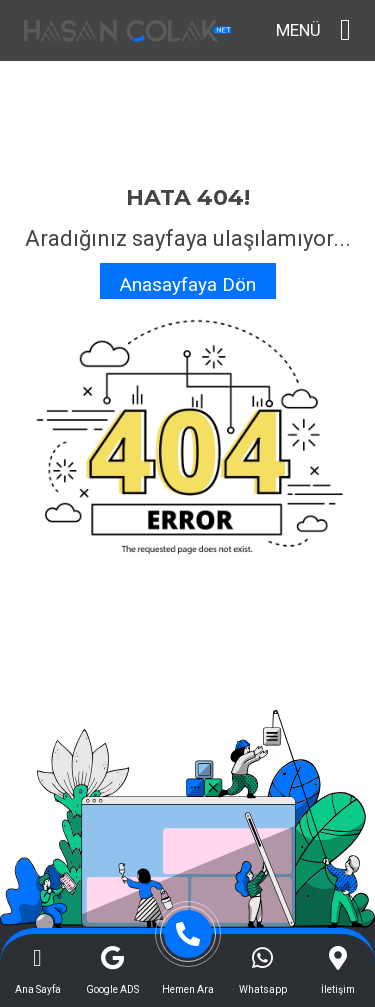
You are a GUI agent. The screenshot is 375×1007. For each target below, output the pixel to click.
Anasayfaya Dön (188, 284)
